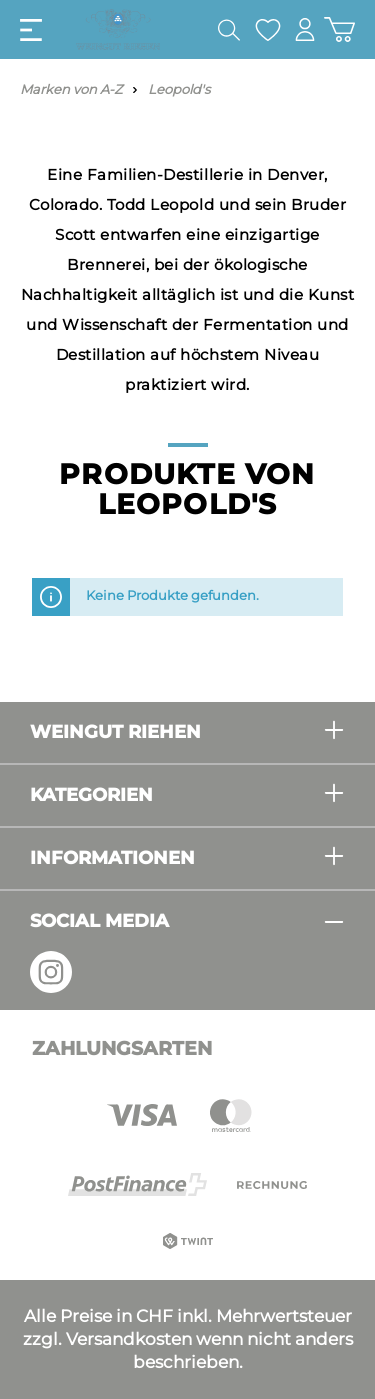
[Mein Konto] (305, 29)
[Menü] (31, 30)
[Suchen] (229, 30)
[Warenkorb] (339, 29)
